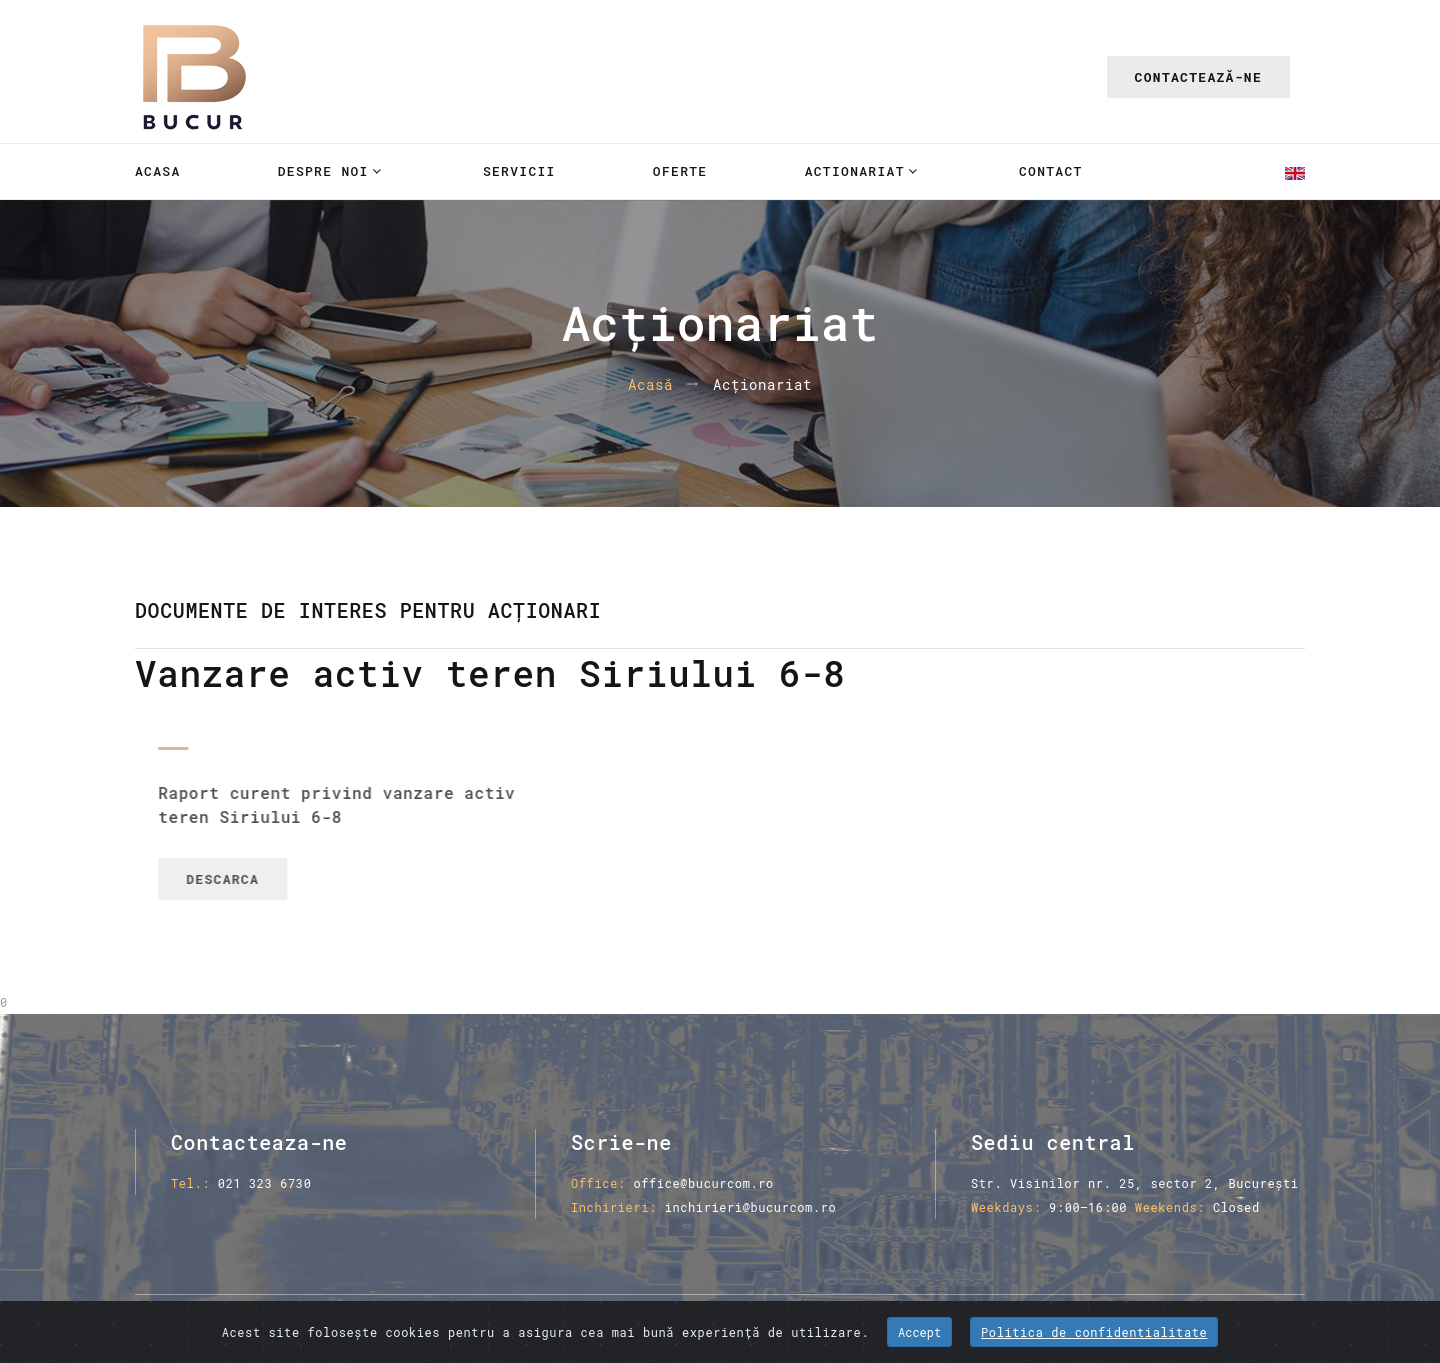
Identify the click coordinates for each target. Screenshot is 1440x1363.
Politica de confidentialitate (1094, 1332)
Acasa (158, 171)
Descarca (251, 879)
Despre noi (323, 171)
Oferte (680, 171)
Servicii (519, 171)
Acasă (650, 385)
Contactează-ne (1198, 77)
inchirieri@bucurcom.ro (751, 1207)
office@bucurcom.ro (703, 1183)
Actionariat (855, 171)
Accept (919, 1332)
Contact (1051, 171)
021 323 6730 (265, 1183)
